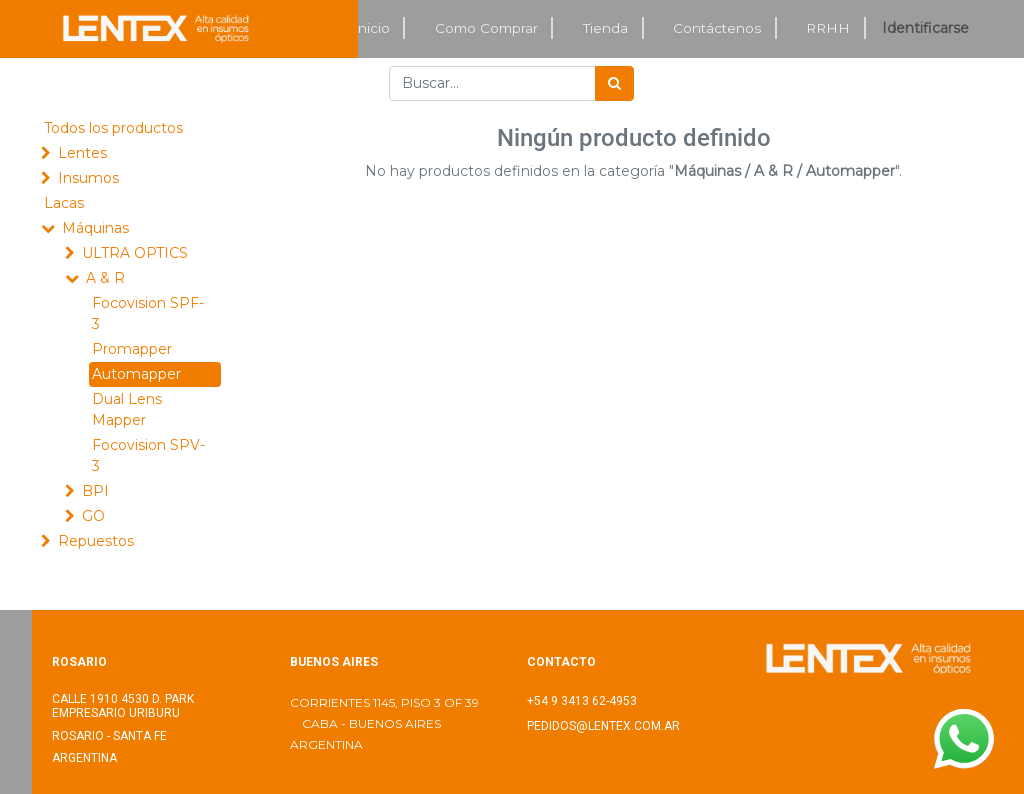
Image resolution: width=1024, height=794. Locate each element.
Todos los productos (113, 128)
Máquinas (95, 228)
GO (93, 516)
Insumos (88, 178)
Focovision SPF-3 (148, 313)
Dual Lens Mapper (127, 409)
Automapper (136, 374)
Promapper (132, 349)
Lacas (64, 203)
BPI (95, 491)
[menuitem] (372, 28)
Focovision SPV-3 (148, 455)
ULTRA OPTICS (135, 253)
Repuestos (96, 541)
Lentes (82, 153)
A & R (105, 278)
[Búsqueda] (614, 83)
